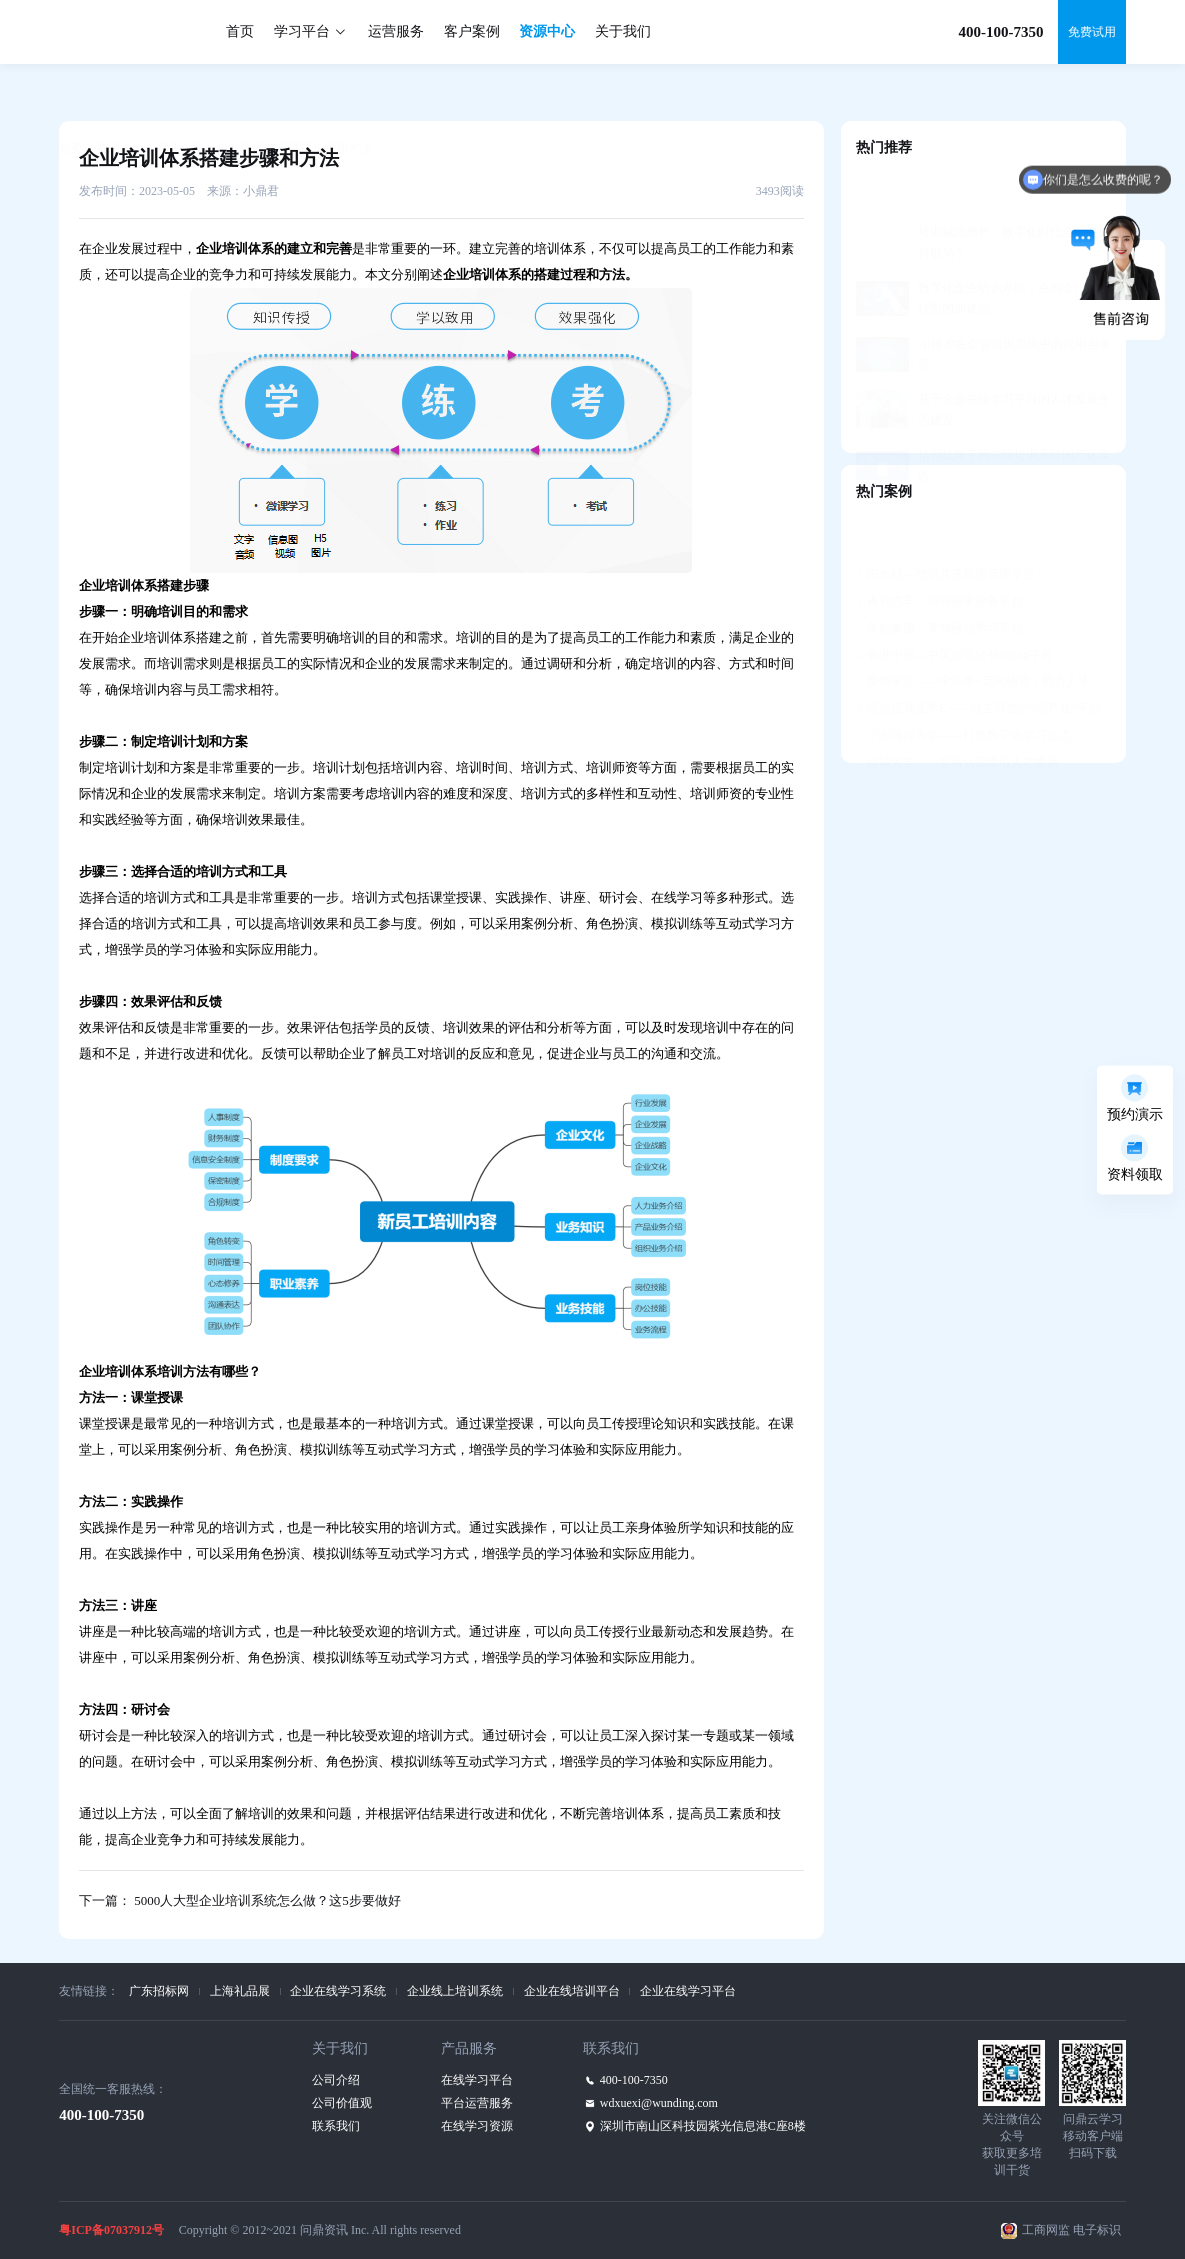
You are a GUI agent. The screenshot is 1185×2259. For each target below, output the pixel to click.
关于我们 (623, 31)
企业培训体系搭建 (170, 637)
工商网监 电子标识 (1071, 2230)
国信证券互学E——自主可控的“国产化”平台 (978, 659)
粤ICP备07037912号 (111, 2230)
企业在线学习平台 (688, 1991)
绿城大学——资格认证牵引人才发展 (957, 713)
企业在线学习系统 (338, 1991)
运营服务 (396, 31)
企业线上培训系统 (455, 1991)
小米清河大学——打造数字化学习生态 (963, 686)
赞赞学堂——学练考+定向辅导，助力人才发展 (983, 632)
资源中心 (547, 31)
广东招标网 (159, 1991)
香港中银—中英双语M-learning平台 (954, 606)
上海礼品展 (240, 1991)
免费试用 (1092, 32)
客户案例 (472, 31)
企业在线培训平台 (572, 1991)
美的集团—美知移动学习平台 (939, 579)
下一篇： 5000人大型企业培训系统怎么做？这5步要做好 (240, 1900)
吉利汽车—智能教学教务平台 (939, 552)
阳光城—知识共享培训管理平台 (945, 525)
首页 (240, 31)
